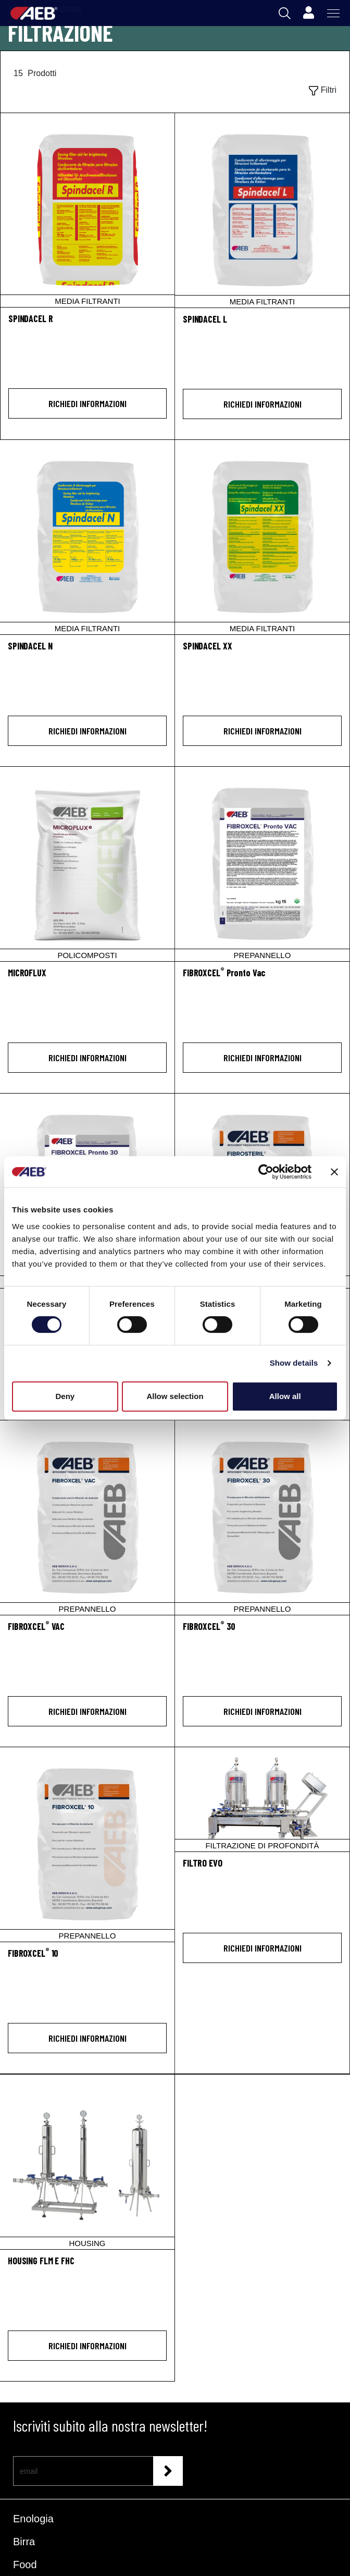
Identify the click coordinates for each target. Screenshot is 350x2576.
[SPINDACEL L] (262, 210)
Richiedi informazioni (87, 403)
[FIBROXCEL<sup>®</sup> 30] (262, 1632)
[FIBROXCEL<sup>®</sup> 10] (87, 1959)
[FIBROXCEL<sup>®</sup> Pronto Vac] (262, 978)
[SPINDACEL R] (87, 210)
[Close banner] (334, 1171)
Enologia (33, 2518)
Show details (294, 1362)
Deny (64, 1396)
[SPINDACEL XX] (262, 537)
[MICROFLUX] (87, 864)
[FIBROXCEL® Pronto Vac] (262, 864)
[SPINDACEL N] (87, 537)
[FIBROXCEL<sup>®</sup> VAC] (87, 1632)
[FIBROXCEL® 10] (87, 1844)
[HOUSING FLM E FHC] (87, 2162)
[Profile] (308, 13)
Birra (24, 2541)
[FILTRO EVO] (262, 1799)
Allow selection (174, 1396)
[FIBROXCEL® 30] (262, 1517)
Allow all (285, 1396)
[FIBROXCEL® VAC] (87, 1517)
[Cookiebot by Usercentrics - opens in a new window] (265, 1172)
